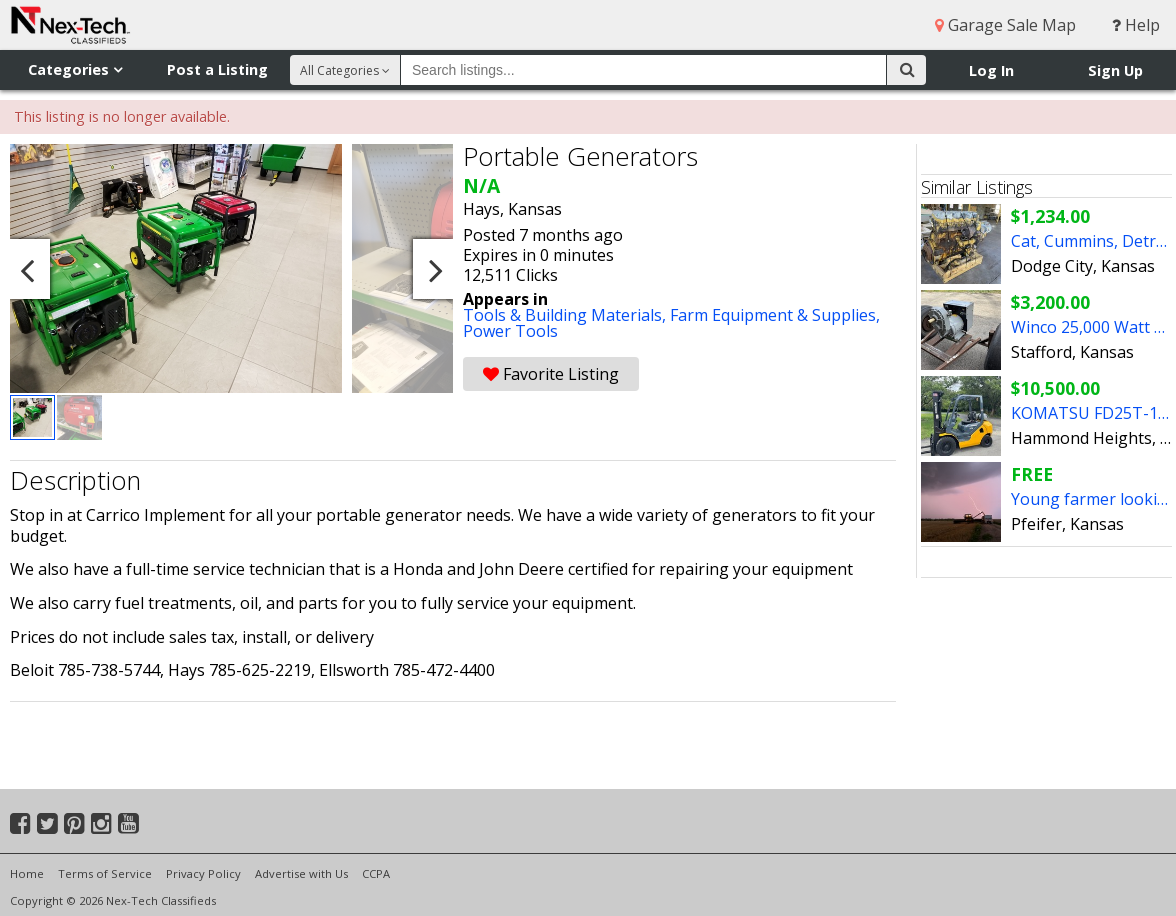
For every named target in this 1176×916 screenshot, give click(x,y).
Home (27, 873)
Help (1136, 25)
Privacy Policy (203, 873)
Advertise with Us (301, 873)
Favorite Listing (551, 374)
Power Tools (510, 331)
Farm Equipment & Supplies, (775, 315)
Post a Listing (217, 69)
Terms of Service (105, 873)
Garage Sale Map (1005, 25)
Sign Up (1115, 70)
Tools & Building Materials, (566, 315)
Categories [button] (75, 69)
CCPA (376, 873)
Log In (991, 70)
